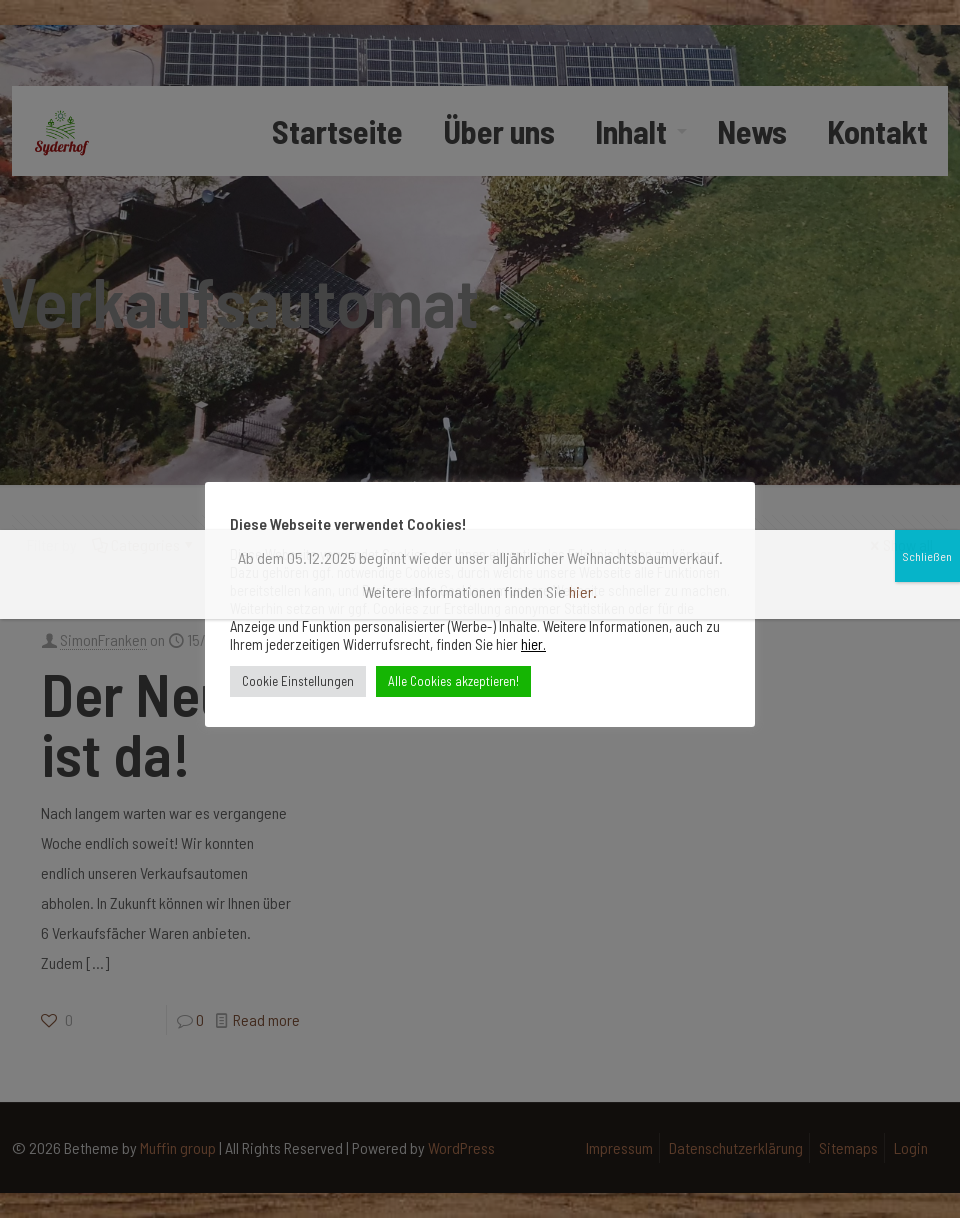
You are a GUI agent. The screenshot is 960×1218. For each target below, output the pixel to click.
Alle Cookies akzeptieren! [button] (453, 681)
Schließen (927, 132)
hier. (533, 644)
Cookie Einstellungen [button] (298, 681)
